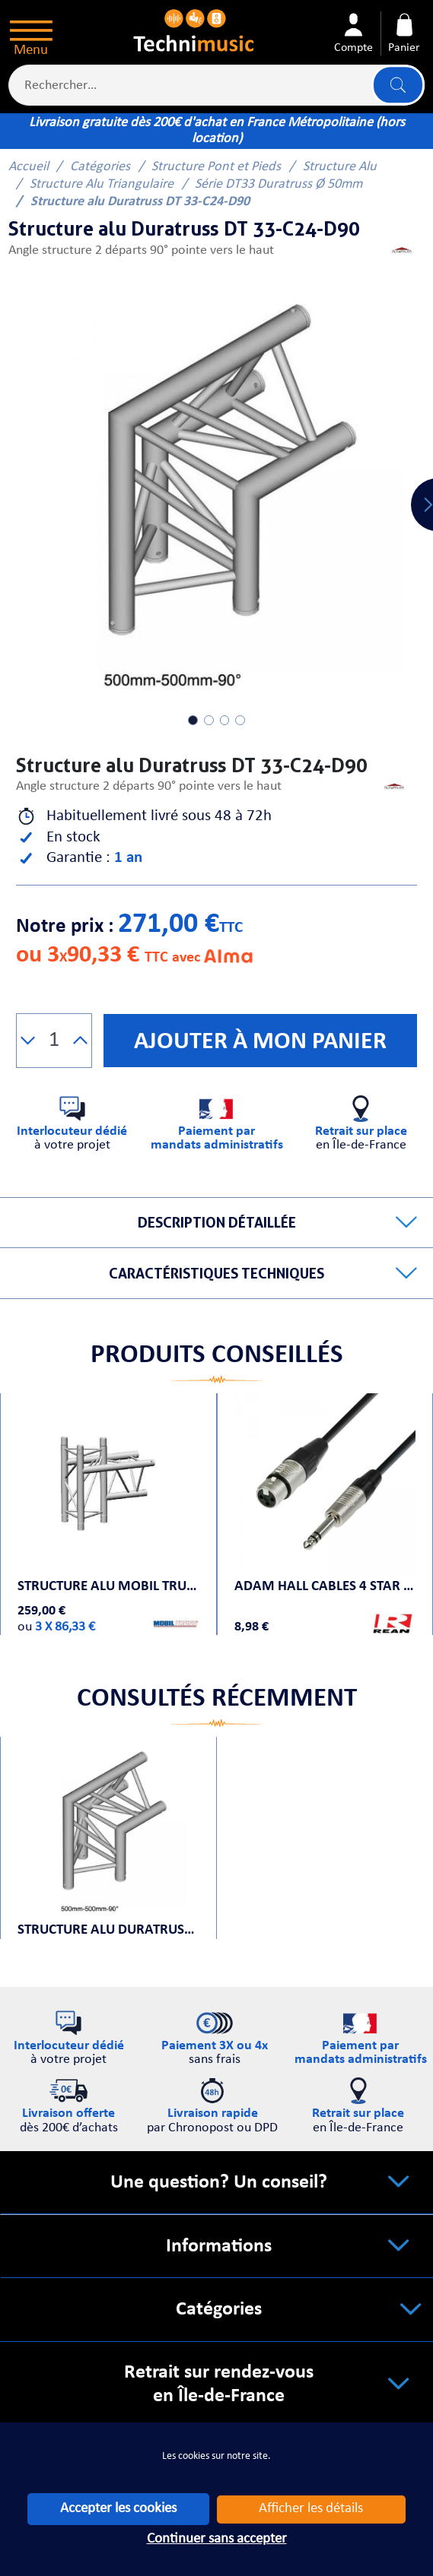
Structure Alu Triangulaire (102, 184)
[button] (28, 1040)
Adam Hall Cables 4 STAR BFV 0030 (324, 1587)
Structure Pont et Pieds (216, 167)
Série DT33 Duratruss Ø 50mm (278, 184)
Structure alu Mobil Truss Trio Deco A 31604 (108, 1587)
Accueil (28, 167)
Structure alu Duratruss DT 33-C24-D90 (108, 1930)
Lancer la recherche (398, 85)
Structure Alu (340, 167)
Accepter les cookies (118, 2509)
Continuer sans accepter (217, 2539)
